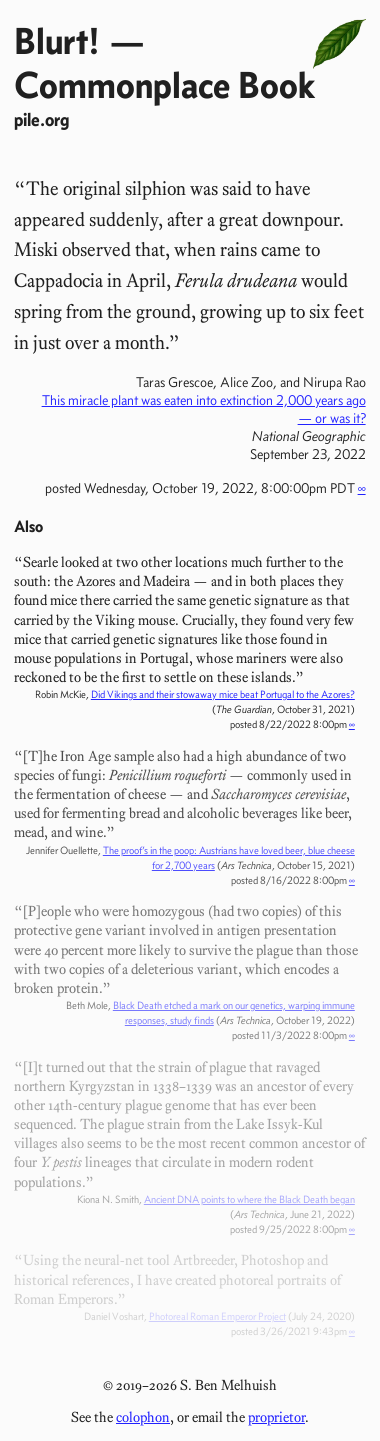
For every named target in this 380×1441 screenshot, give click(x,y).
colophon (143, 1417)
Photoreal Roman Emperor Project (217, 1316)
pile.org (41, 119)
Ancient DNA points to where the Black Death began (249, 1199)
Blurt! (57, 40)
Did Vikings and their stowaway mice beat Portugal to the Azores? (223, 694)
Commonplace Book (164, 84)
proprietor (276, 1417)
